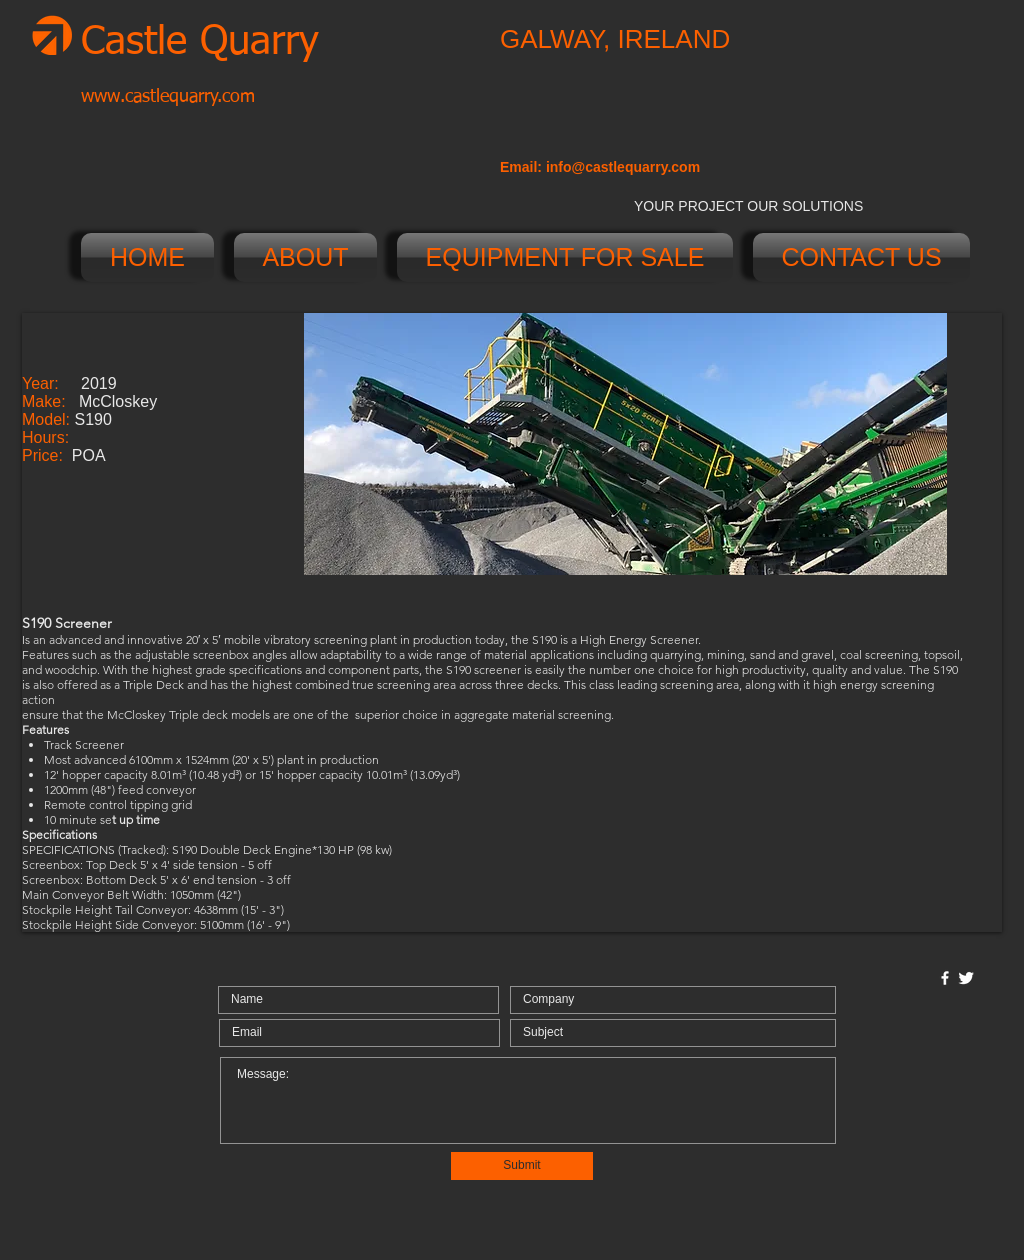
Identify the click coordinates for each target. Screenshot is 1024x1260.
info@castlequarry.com (623, 167)
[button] (625, 444)
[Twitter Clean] (966, 978)
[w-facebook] (945, 978)
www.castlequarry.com (168, 97)
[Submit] (522, 1166)
